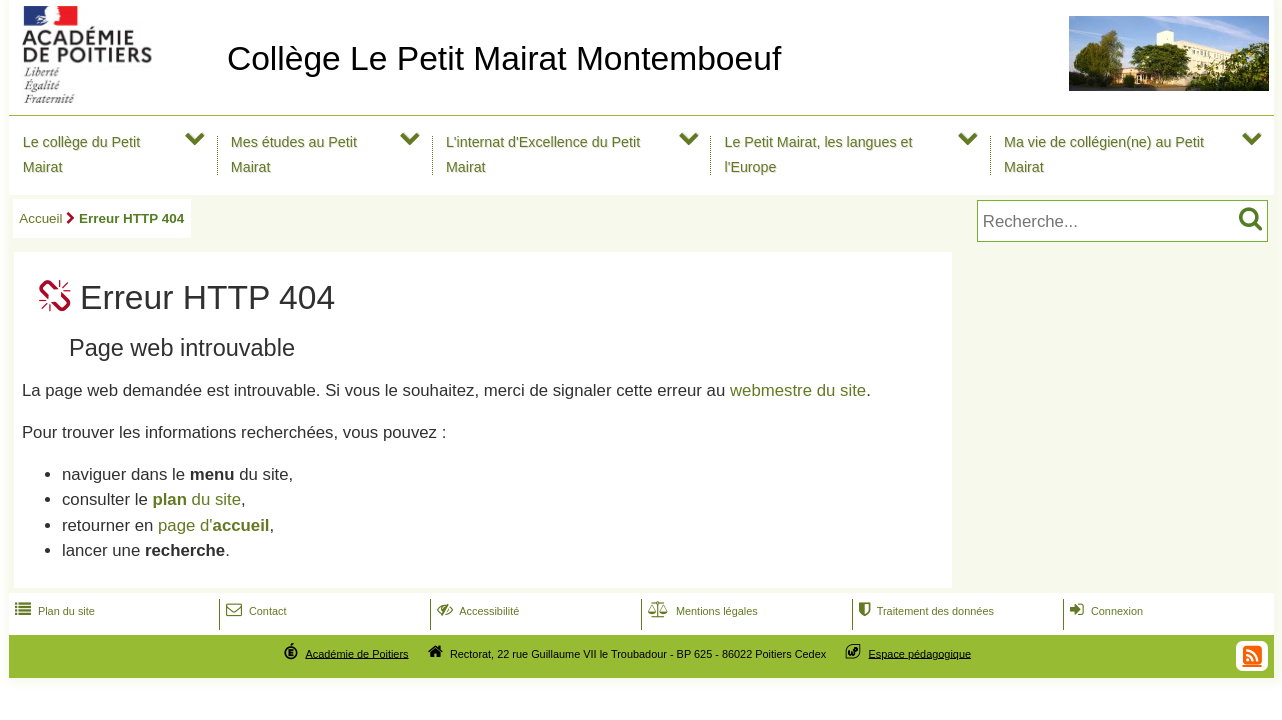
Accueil (40, 218)
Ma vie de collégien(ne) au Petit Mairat (1104, 154)
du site (196, 499)
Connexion (1104, 611)
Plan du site (53, 611)
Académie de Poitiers (356, 653)
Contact (254, 611)
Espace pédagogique (920, 653)
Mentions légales (701, 611)
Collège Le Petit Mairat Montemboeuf (504, 58)
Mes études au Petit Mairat (294, 154)
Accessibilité (476, 611)
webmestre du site (798, 390)
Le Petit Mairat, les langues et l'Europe (818, 154)
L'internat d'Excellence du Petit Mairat (543, 154)
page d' (213, 525)
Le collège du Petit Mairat (81, 154)
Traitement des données (924, 611)
